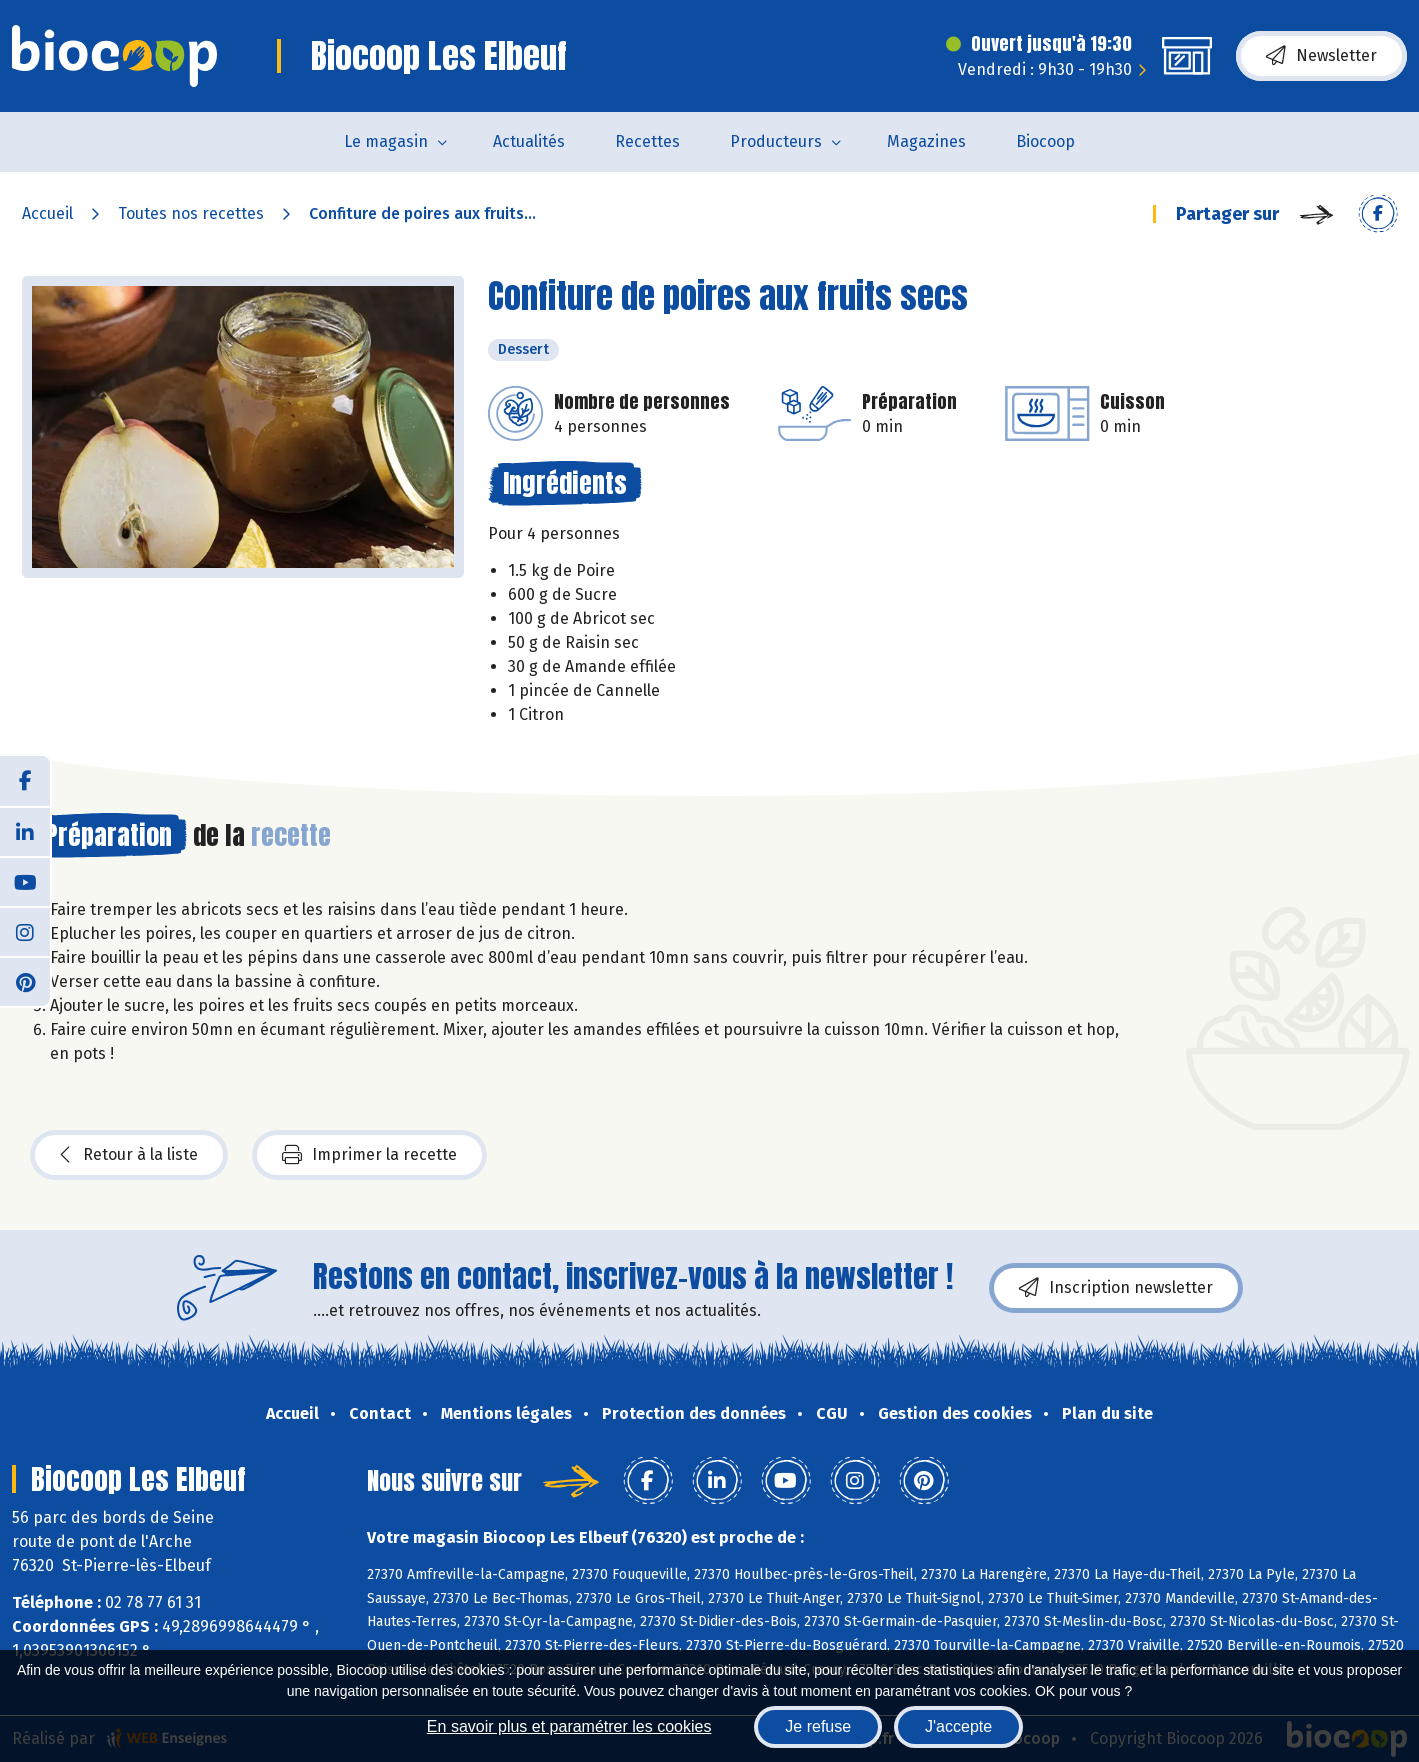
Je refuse (818, 1726)
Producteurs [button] (776, 141)
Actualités (529, 141)
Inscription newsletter (1116, 1288)
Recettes (647, 141)
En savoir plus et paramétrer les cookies (569, 1726)
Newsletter (1321, 56)
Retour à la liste (129, 1155)
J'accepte (958, 1726)
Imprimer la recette (369, 1155)
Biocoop (1045, 141)
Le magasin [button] (386, 141)
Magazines (926, 141)
